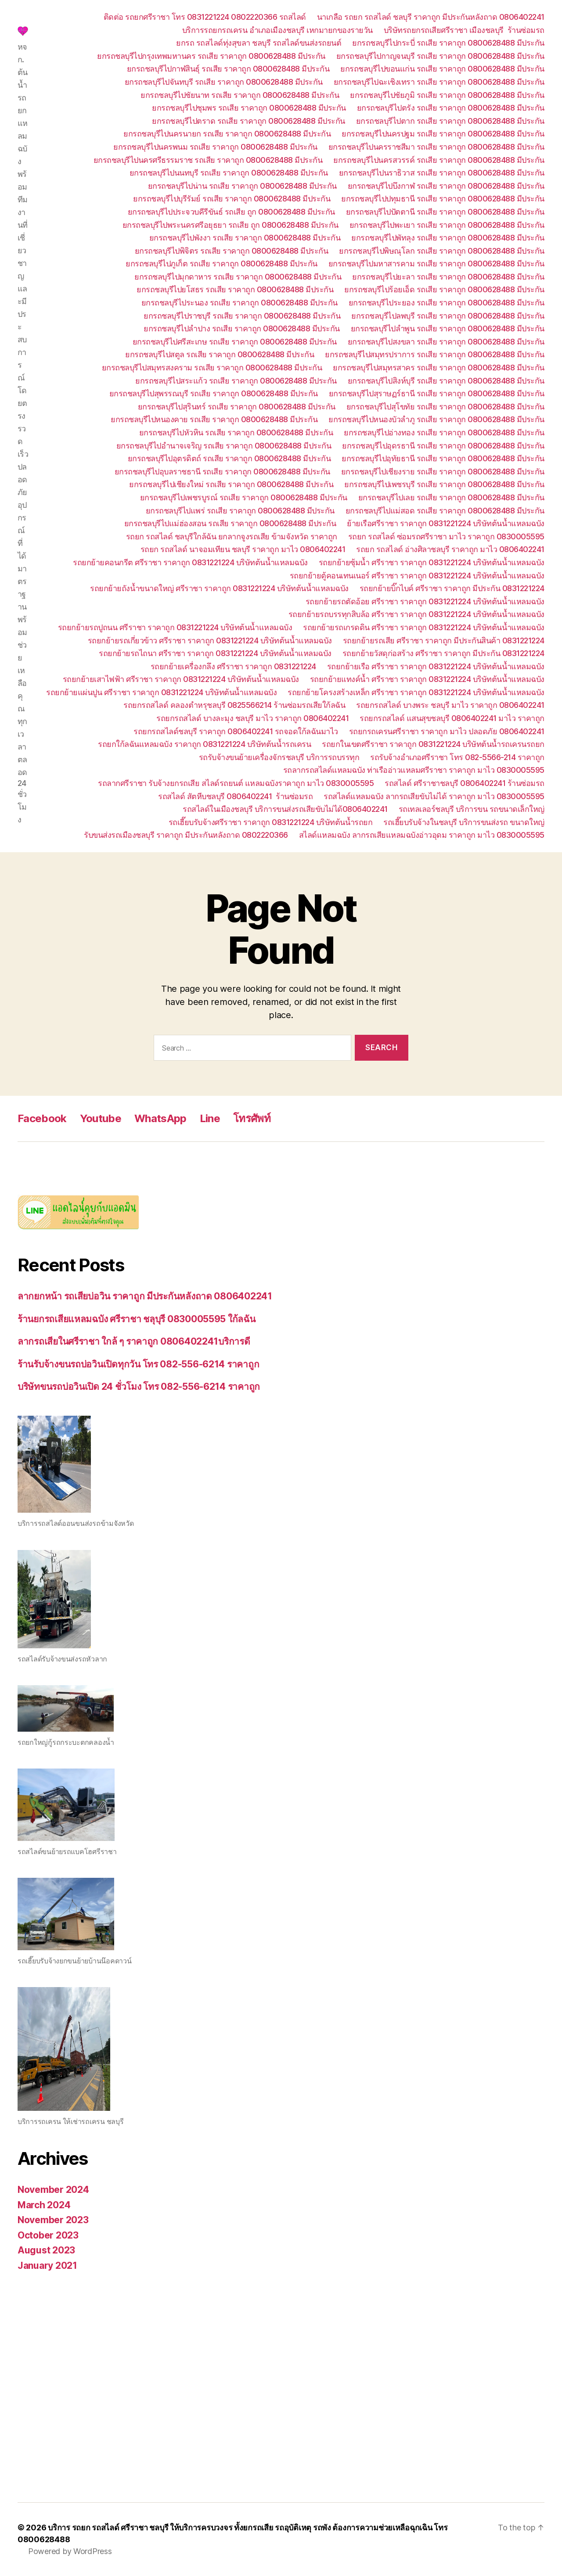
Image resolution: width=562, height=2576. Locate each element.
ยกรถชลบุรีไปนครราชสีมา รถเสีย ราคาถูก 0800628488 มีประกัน (436, 146)
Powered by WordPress (70, 2551)
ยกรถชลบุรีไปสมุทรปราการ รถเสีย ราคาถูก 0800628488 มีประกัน (434, 354)
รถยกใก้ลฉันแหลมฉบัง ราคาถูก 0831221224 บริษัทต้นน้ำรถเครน (204, 744)
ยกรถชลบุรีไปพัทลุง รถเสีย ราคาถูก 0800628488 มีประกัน (447, 237)
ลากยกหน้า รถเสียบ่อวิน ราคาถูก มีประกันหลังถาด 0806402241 (145, 1296)
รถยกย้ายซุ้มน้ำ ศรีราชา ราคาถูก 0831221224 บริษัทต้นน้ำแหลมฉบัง (431, 562)
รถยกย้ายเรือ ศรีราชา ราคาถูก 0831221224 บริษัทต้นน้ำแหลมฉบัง (435, 666)
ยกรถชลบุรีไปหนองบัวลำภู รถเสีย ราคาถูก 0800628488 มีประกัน (436, 419)
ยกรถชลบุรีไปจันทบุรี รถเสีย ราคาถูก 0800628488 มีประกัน (224, 81)
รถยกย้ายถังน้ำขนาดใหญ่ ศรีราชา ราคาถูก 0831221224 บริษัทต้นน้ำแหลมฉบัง (219, 588)
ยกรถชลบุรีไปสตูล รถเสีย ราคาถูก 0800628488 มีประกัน (219, 354)
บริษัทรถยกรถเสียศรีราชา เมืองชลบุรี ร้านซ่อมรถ (464, 30)
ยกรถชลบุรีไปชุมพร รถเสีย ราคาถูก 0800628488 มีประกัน (249, 107)
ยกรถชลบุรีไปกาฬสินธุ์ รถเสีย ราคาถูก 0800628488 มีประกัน (228, 68)
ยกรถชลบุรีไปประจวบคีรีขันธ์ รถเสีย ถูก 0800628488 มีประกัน (231, 211)
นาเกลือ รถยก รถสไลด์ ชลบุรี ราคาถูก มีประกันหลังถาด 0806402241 (430, 17)
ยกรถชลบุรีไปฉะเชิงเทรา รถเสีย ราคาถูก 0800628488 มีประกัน (439, 81)
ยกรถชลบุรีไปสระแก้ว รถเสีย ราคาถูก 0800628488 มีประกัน (236, 380)
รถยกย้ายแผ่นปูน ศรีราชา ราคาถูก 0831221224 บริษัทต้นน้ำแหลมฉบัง (161, 692)
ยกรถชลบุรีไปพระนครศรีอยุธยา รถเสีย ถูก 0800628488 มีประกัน (230, 225)
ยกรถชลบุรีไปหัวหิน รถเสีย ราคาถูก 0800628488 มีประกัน (236, 432)
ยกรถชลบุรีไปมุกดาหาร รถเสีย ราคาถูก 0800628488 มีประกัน (237, 276)
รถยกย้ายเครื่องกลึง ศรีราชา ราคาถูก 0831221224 (233, 666)
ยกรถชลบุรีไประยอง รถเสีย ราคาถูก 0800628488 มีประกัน (446, 302)
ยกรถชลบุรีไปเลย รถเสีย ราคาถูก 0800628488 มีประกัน (451, 497)
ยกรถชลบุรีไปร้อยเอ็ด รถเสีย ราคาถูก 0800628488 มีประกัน (444, 289)
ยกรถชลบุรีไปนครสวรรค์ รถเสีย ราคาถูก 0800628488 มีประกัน (438, 160)
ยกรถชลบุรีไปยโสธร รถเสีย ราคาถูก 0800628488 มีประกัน (235, 289)
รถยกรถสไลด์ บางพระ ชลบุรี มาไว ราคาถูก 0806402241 (450, 705)
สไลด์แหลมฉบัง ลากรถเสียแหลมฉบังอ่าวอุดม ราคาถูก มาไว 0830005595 (421, 835)
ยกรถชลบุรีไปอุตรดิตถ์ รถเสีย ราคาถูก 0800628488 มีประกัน (229, 458)
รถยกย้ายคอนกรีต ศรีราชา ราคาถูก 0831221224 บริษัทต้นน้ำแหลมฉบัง (190, 562)
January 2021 (47, 2265)
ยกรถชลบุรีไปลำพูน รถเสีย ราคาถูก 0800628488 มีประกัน (447, 328)
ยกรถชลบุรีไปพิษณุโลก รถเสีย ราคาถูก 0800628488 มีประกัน (441, 250)
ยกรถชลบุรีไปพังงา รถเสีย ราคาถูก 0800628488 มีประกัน (245, 237)
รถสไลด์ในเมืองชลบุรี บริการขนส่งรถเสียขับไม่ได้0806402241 (285, 809)
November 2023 (53, 2219)
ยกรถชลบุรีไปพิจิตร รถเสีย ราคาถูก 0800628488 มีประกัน (231, 250)
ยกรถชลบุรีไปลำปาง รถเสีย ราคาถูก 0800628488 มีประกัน (242, 328)
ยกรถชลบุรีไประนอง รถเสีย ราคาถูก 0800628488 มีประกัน (239, 302)
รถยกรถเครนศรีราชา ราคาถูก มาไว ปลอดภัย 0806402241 (446, 731)
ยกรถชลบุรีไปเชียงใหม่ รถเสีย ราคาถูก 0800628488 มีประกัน (231, 484)
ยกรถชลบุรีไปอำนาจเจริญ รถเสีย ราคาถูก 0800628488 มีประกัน (223, 445)
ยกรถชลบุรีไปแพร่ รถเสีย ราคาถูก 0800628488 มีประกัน (240, 510)
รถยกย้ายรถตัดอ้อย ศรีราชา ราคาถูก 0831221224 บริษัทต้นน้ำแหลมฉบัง (425, 601)
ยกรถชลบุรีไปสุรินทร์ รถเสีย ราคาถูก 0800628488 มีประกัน (236, 406)
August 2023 (46, 2250)
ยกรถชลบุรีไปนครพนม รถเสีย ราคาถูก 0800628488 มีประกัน (215, 146)
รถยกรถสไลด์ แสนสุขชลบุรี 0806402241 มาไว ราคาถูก (452, 718)
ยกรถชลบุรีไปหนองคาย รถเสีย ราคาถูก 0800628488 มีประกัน (214, 419)
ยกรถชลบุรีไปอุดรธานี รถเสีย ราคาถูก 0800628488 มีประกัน (443, 445)
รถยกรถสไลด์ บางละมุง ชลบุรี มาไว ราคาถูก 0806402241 (252, 718)
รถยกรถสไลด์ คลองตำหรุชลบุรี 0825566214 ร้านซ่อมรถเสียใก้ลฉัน (234, 705)
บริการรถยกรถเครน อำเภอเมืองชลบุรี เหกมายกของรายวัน (277, 30)
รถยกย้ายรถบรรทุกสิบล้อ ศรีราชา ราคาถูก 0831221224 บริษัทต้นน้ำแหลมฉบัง (416, 614)
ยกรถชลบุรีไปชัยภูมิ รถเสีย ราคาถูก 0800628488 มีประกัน (447, 95)
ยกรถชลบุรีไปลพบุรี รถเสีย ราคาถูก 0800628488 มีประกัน (447, 315)
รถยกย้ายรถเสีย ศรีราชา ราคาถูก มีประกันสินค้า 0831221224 (443, 640)
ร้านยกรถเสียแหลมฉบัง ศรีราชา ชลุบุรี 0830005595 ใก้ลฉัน (137, 1318)
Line (210, 1118)
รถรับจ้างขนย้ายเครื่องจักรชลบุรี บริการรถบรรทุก (279, 757)
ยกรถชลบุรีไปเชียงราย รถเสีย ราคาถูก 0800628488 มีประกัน (442, 471)
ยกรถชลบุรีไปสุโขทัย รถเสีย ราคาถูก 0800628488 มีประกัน (445, 406)
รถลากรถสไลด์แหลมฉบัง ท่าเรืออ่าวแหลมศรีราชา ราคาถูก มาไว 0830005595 (413, 770)
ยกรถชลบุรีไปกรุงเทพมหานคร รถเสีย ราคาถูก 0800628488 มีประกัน (211, 56)
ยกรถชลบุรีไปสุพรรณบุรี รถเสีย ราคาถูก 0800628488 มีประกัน (213, 393)
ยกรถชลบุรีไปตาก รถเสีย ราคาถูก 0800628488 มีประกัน (450, 121)
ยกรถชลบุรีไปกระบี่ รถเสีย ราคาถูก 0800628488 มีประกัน (448, 42)
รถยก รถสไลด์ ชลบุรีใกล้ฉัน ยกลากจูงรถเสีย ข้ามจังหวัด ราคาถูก (231, 536)
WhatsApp (160, 1118)
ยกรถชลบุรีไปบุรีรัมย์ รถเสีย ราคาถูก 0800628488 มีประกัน (231, 198)
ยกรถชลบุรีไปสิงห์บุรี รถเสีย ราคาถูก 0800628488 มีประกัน (446, 380)
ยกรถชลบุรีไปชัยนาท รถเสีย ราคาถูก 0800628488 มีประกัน (239, 95)
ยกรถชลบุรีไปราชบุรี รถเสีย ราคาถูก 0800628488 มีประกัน (242, 315)
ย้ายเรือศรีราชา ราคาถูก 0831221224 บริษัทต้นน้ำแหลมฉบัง (445, 523)
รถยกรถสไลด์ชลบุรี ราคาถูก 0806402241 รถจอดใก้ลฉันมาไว (235, 731)
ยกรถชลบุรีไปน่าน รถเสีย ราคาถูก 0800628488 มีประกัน (242, 185)
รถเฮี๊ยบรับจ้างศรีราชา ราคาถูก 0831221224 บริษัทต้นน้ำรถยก (271, 822)
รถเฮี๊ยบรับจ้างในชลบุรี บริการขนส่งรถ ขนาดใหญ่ (463, 822)
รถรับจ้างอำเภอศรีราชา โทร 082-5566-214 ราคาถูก (457, 757)
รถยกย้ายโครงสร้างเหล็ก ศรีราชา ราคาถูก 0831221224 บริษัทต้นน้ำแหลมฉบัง (416, 692)
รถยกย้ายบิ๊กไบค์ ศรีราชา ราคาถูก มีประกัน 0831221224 (452, 588)
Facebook (42, 1118)
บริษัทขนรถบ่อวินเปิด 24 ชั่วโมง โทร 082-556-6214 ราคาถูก (139, 1386)
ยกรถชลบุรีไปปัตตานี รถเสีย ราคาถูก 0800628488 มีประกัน (445, 211)
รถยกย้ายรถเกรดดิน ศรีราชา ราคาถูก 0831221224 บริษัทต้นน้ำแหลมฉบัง (423, 627)
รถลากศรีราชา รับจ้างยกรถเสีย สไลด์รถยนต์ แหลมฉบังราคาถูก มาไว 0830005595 (236, 783)
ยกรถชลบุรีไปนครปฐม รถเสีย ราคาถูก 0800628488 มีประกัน (443, 133)
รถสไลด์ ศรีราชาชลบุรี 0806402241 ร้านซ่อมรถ (464, 783)
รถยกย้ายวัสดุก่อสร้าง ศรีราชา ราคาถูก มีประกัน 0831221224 (443, 653)
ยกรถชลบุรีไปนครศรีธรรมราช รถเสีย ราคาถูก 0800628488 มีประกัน (208, 160)
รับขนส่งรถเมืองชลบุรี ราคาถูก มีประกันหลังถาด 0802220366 (186, 835)
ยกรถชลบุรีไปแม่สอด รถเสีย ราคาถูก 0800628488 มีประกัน (445, 510)
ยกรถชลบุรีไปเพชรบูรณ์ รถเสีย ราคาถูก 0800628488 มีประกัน (243, 497)
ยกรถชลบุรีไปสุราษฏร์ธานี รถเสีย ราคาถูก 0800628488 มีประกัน (436, 393)
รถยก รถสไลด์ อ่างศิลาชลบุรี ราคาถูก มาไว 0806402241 (450, 549)
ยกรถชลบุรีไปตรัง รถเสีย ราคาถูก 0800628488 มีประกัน (450, 107)
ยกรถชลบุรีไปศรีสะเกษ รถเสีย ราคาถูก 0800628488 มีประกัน (235, 341)
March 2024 (44, 2204)
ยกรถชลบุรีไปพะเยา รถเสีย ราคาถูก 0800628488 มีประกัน (446, 225)
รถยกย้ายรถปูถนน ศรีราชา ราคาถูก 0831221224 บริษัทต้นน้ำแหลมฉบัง (175, 627)
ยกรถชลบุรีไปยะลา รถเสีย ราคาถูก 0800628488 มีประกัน (448, 276)
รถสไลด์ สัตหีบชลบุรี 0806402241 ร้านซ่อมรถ (235, 796)
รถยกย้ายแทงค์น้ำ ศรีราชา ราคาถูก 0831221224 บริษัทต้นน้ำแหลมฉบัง (427, 679)
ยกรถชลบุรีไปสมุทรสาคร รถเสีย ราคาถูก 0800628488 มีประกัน (438, 367)
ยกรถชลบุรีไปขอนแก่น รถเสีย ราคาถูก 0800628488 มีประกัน (442, 68)
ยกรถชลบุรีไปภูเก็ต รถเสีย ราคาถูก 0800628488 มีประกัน (221, 263)
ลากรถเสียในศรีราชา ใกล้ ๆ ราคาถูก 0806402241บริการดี (134, 1341)
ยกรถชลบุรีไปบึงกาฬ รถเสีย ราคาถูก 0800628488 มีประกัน (446, 185)
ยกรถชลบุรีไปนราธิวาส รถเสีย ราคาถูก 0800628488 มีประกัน (441, 172)
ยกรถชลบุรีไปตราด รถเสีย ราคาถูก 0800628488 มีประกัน (248, 121)
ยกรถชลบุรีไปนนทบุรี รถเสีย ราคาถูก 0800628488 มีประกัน (229, 172)
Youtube (100, 1118)
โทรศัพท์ (251, 1118)
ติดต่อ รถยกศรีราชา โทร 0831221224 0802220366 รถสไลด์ (205, 17)
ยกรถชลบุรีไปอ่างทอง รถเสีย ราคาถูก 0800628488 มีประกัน (444, 432)
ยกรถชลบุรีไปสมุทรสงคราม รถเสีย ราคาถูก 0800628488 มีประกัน (212, 367)
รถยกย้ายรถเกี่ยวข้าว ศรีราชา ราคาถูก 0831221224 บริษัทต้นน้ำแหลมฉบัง (210, 640)
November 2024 (53, 2189)
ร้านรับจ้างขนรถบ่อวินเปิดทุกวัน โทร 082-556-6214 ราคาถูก (138, 1364)
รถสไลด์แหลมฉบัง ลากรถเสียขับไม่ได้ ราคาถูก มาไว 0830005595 (434, 796)
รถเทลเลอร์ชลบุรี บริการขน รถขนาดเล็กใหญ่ (471, 809)
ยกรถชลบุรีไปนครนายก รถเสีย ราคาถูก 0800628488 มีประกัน (227, 133)
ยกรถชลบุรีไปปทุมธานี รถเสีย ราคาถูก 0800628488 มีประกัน (442, 198)
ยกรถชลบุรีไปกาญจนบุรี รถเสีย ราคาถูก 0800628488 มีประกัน (440, 56)
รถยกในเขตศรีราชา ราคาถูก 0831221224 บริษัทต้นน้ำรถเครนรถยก (433, 744)
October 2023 (48, 2235)
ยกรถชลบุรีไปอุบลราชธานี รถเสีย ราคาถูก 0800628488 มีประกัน (222, 471)
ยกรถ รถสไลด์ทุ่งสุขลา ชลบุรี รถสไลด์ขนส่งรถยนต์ (258, 42)
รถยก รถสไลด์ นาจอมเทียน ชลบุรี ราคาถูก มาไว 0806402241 (243, 549)
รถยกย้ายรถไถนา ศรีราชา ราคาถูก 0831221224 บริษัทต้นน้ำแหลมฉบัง (215, 653)
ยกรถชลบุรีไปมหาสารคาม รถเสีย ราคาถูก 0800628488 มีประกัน (436, 263)
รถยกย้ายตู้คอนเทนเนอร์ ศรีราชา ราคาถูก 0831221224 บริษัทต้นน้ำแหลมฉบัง (417, 575)
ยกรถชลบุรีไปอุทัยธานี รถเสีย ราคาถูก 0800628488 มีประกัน (443, 458)
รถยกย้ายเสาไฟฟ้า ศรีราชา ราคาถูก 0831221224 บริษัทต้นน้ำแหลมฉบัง (181, 679)
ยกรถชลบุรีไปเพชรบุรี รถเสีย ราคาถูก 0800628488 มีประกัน (444, 484)
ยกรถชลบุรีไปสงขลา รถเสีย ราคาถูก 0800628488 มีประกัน (446, 341)
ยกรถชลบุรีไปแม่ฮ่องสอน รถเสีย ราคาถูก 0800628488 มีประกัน (230, 523)
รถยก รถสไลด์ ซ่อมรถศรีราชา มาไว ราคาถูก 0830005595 (446, 536)
